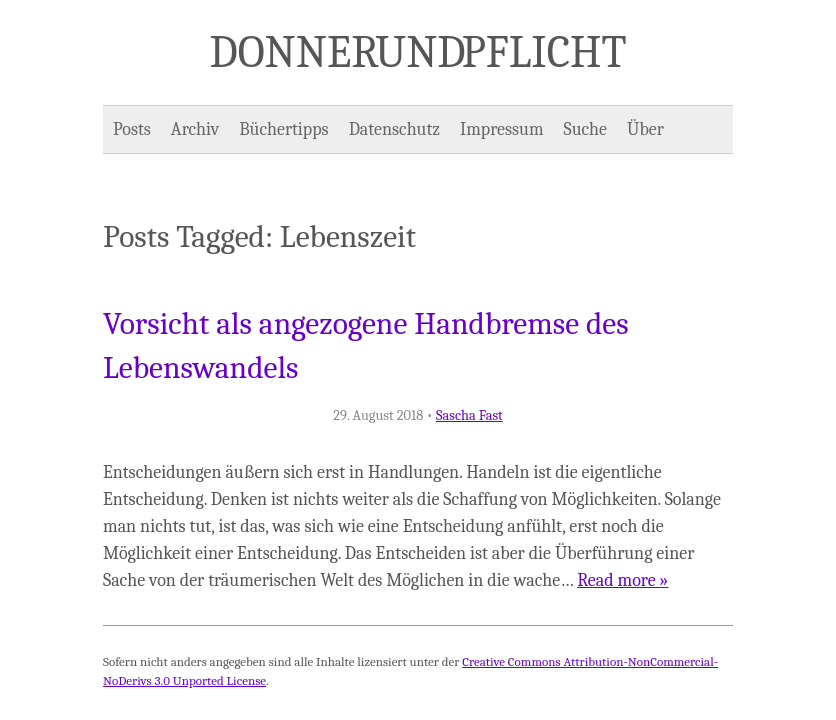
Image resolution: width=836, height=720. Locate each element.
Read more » (622, 580)
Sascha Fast (469, 415)
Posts (132, 129)
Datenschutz (394, 129)
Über (645, 129)
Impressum (502, 129)
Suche (585, 129)
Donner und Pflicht (418, 52)
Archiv (195, 129)
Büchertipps (283, 129)
